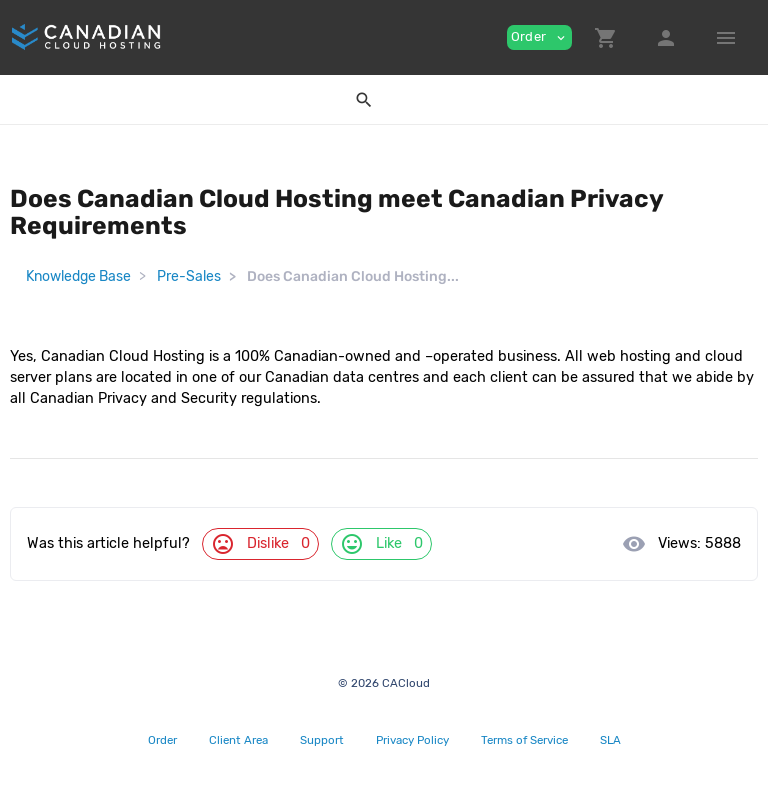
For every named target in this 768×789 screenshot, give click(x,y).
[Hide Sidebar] (726, 38)
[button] (606, 38)
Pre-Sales (189, 276)
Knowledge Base (78, 276)
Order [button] (539, 37)
